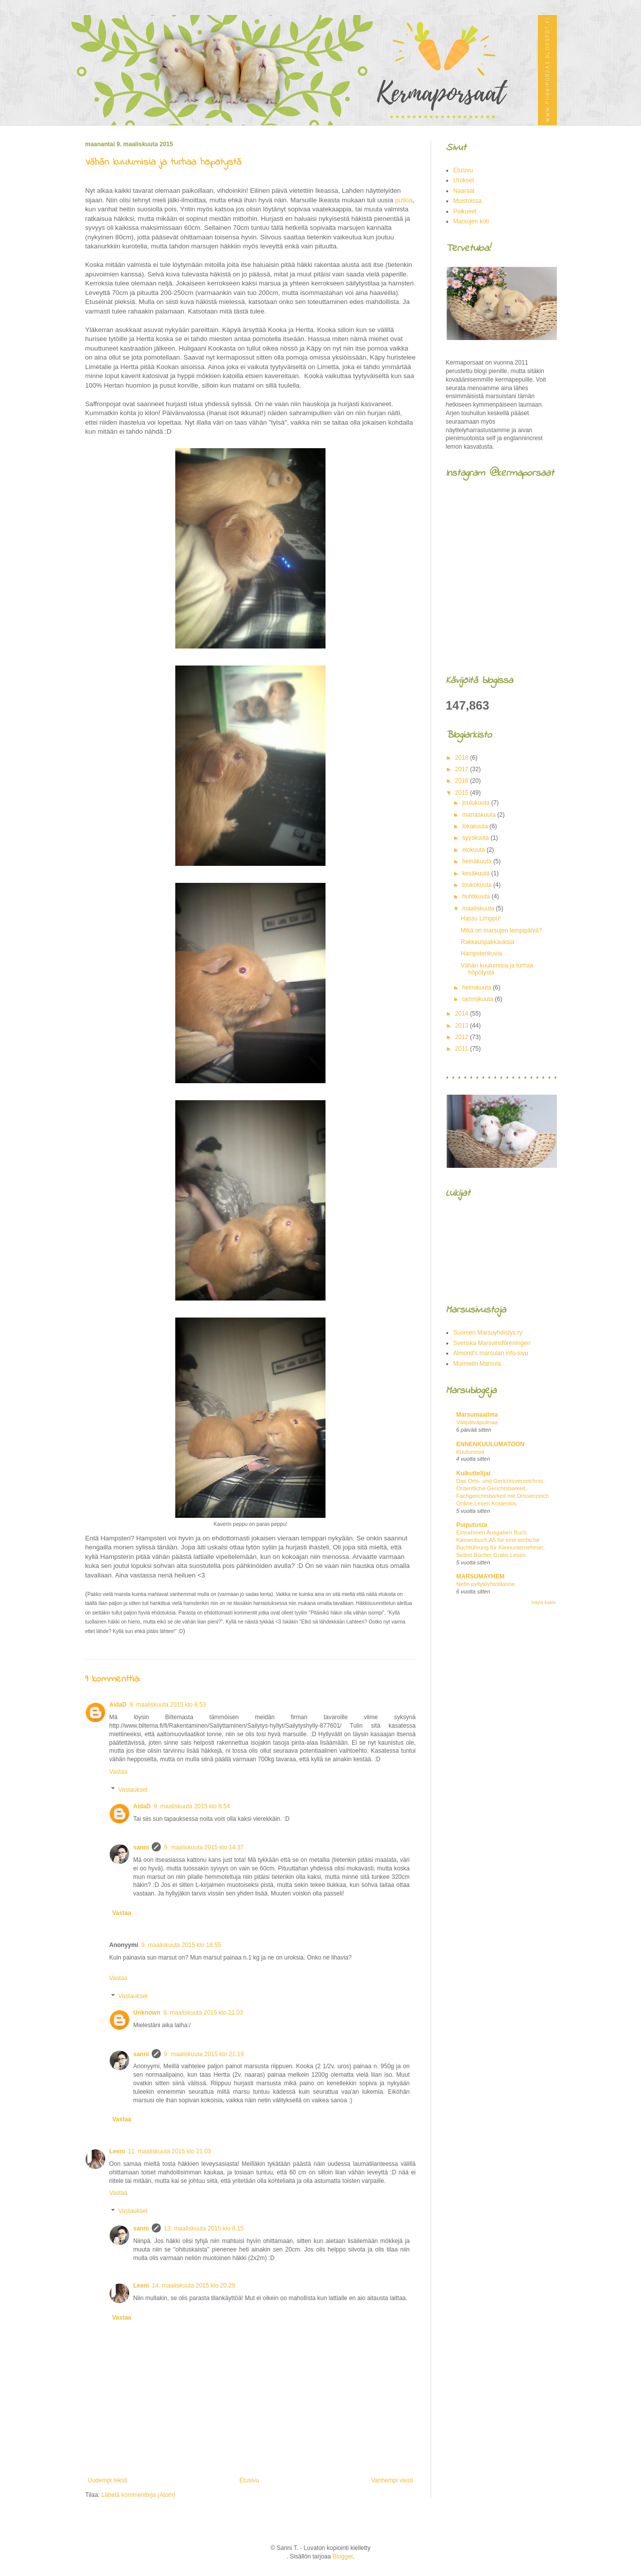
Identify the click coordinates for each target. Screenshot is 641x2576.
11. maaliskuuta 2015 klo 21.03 (169, 2151)
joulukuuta (476, 802)
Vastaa (118, 1771)
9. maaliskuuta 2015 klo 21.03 (203, 2012)
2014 (462, 1013)
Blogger (343, 2556)
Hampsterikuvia (481, 953)
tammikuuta (478, 999)
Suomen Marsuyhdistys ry (487, 1332)
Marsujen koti (471, 221)
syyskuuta (476, 837)
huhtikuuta (477, 896)
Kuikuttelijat (473, 1473)
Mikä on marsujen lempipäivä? (501, 930)
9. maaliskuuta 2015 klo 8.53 (168, 1704)
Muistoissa (467, 200)
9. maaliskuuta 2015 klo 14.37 (203, 1847)
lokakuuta (476, 826)
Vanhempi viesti (392, 2480)
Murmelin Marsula (477, 1363)
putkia (404, 200)
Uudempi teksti (107, 2480)
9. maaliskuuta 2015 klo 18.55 (181, 1945)
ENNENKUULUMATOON (490, 1444)
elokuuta (474, 849)
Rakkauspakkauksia (487, 941)
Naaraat (464, 190)
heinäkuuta (477, 861)
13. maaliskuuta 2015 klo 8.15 (203, 2228)
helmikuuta (477, 987)
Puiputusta (471, 1524)
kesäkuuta (476, 873)
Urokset (463, 180)
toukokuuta (477, 884)
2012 (462, 1037)
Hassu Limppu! (481, 918)
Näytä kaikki (543, 1602)
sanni (141, 1847)
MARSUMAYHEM (480, 1576)
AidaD (118, 1704)
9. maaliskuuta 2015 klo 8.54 (192, 1806)
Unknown (146, 2012)
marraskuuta (479, 814)
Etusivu (249, 2480)
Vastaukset (132, 1789)
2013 (462, 1025)
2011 (462, 1048)
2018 (462, 757)
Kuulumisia (470, 1452)
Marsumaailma (477, 1414)
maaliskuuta (479, 908)
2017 (462, 769)
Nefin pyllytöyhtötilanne (485, 1584)
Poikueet (465, 211)
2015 (462, 792)
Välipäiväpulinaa (477, 1422)
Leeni (117, 2151)
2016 (462, 780)
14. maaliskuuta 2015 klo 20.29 (193, 2285)
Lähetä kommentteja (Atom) (138, 2494)
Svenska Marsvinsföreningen (491, 1343)
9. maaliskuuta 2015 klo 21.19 (203, 2054)
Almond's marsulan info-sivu (490, 1353)
